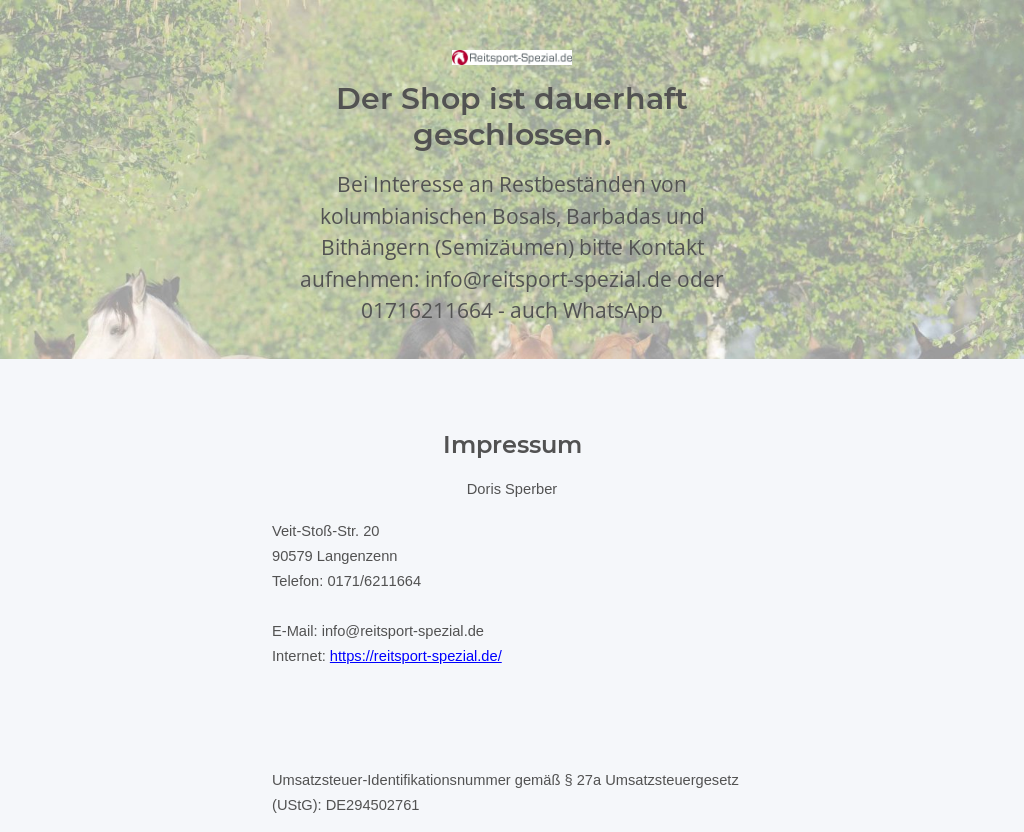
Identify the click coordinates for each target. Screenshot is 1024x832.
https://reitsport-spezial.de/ (416, 656)
